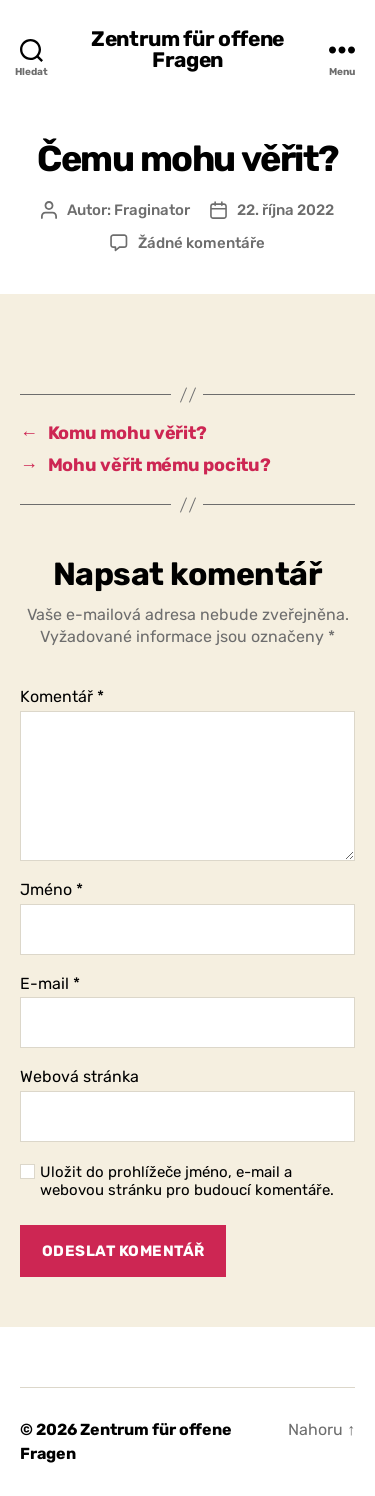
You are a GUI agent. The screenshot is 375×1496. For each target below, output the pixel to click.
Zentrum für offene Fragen (187, 49)
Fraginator (152, 210)
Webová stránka (79, 1077)
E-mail (50, 984)
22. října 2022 (285, 210)
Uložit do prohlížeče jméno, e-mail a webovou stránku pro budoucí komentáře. (187, 1181)
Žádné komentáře (201, 243)
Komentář (62, 697)
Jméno (51, 890)
